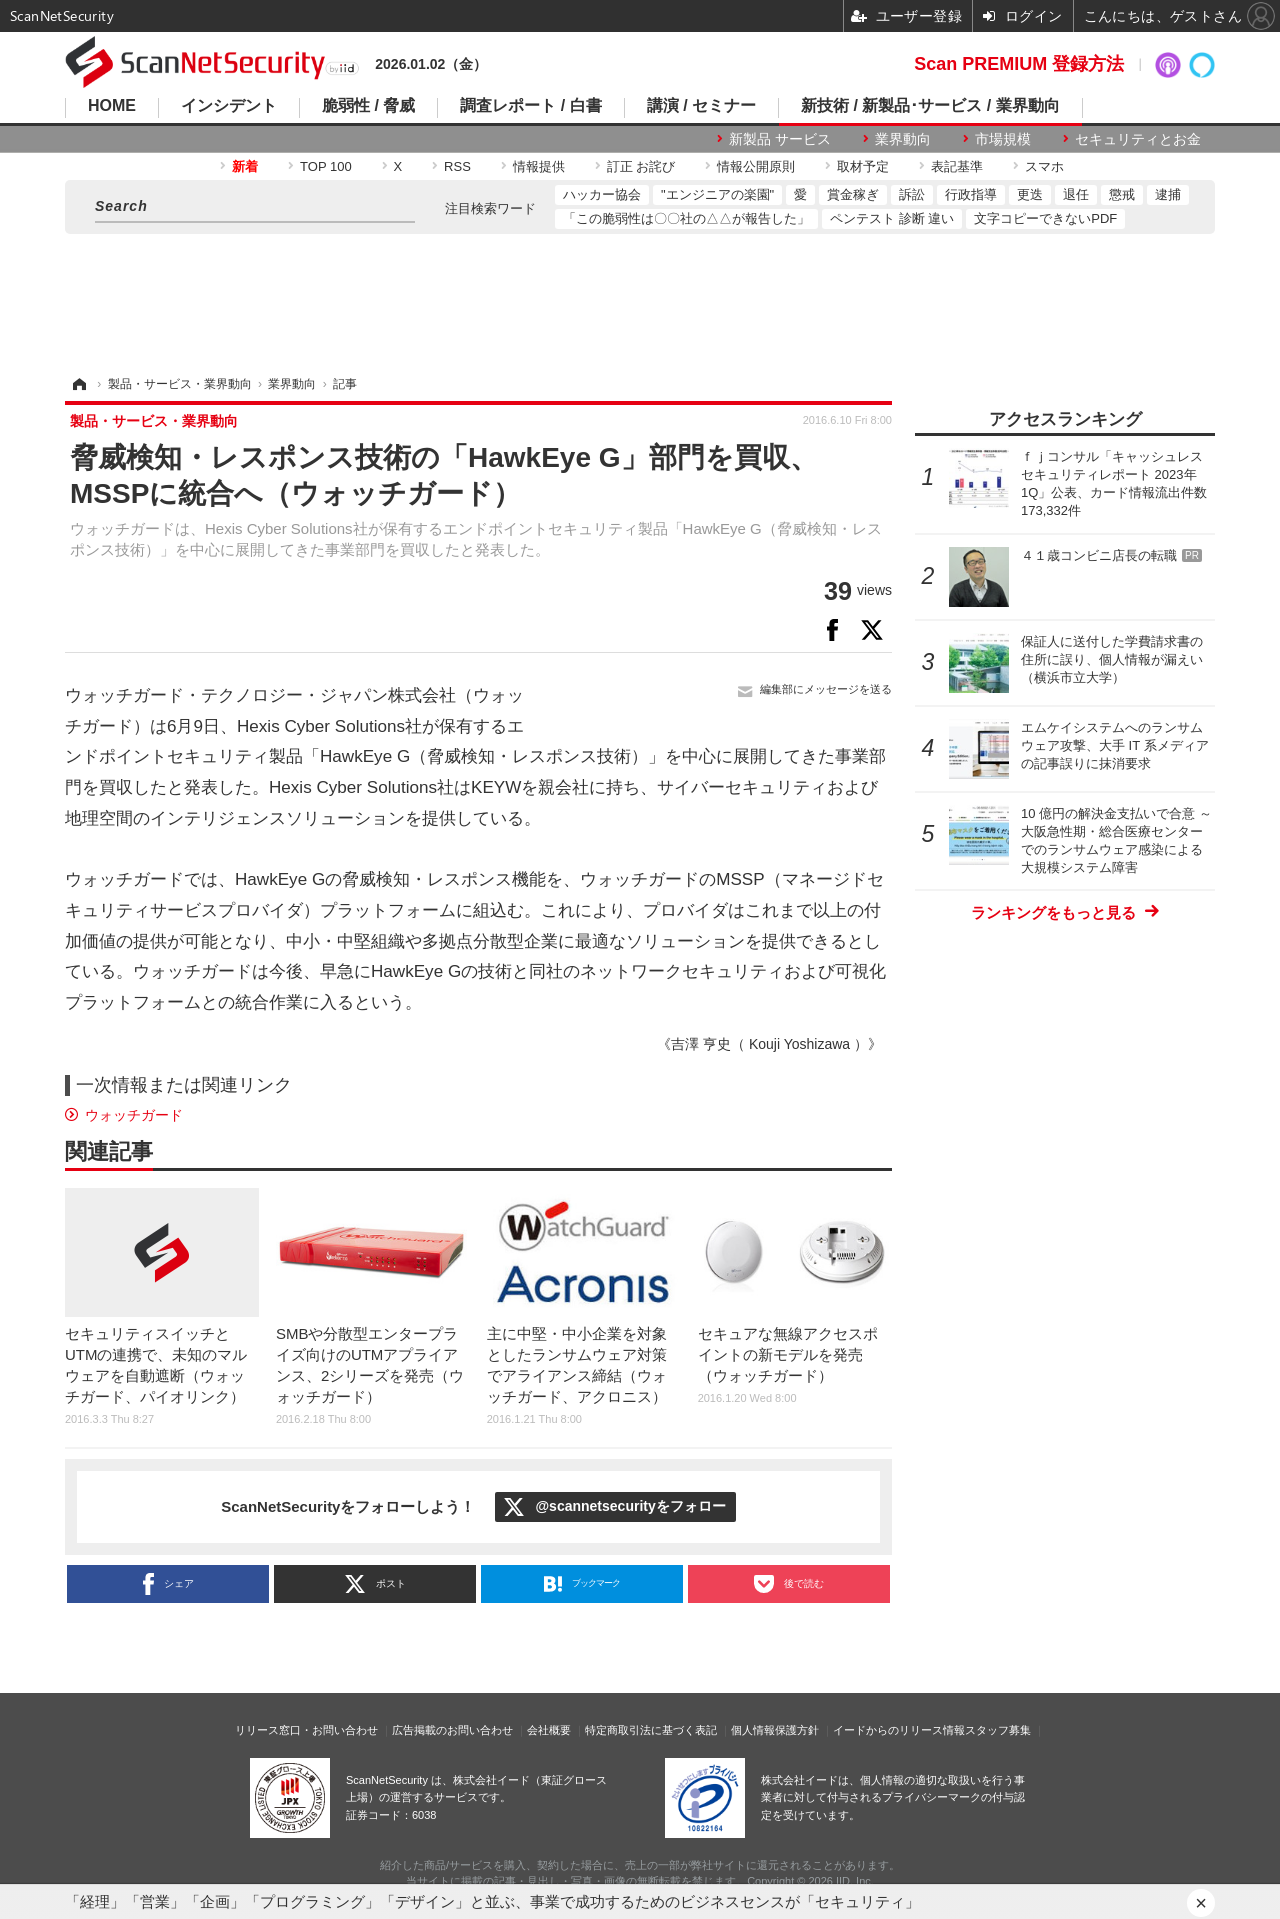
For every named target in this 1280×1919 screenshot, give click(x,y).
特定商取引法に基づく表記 (651, 1730)
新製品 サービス (780, 139)
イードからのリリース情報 (899, 1730)
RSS (457, 166)
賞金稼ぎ (853, 194)
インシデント (229, 106)
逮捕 (1168, 194)
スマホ (1044, 166)
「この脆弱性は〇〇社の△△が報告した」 (686, 218)
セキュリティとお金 (1138, 139)
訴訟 (912, 194)
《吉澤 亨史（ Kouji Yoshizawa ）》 (769, 1044)
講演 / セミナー (701, 106)
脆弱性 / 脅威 (368, 106)
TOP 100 (326, 166)
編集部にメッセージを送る (826, 689)
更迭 (1030, 194)
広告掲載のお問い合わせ (452, 1730)
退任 (1076, 194)
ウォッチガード (134, 1115)
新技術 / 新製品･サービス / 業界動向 (930, 106)
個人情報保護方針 (775, 1730)
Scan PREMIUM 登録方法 (1019, 64)
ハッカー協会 (602, 194)
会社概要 (549, 1730)
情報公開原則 (756, 166)
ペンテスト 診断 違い (892, 218)
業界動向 (903, 139)
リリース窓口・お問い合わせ (306, 1730)
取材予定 (863, 166)
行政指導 (971, 194)
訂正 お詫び (641, 166)
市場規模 (1003, 139)
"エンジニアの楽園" (717, 194)
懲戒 (1122, 194)
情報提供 (539, 166)
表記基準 (957, 166)
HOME (112, 106)
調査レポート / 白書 (530, 106)
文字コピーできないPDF (1045, 218)
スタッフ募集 (998, 1730)
